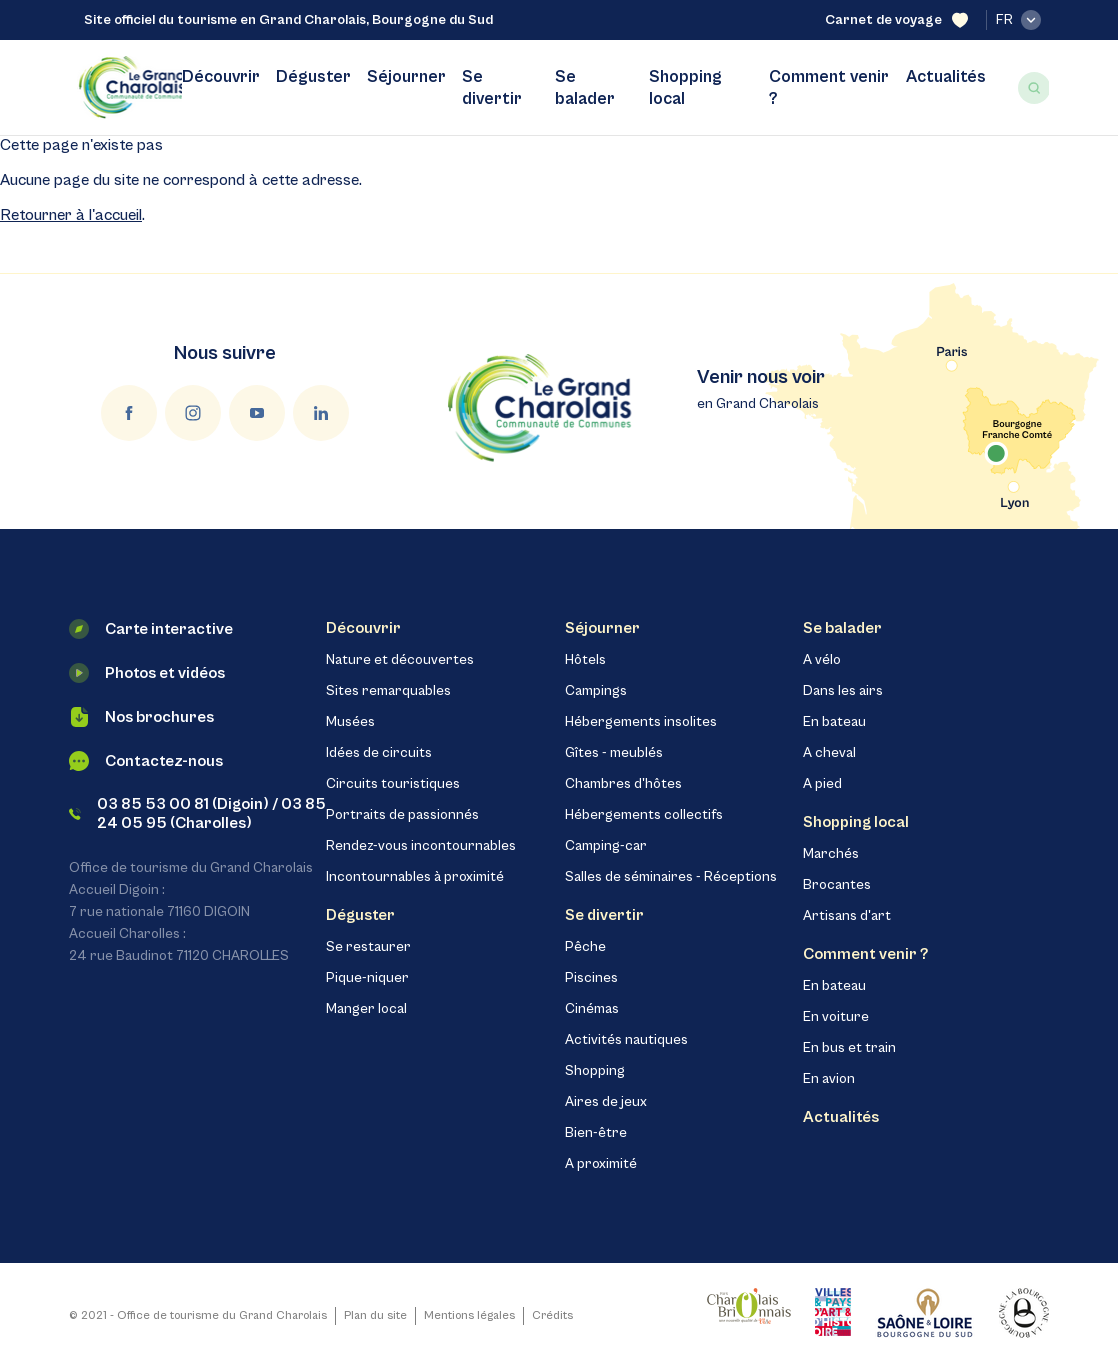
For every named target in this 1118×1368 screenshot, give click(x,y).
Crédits (552, 1315)
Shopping (595, 1071)
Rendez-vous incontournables (421, 846)
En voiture (836, 1017)
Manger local (366, 1009)
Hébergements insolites (641, 722)
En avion (829, 1079)
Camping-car (606, 846)
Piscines (591, 978)
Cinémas (592, 1009)
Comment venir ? (829, 88)
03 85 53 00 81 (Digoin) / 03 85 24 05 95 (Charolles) (197, 813)
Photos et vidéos (147, 673)
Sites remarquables (388, 691)
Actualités (946, 77)
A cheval (829, 753)
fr (1018, 20)
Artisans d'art (847, 916)
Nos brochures (141, 717)
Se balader (585, 88)
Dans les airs (843, 691)
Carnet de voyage (896, 20)
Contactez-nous (146, 761)
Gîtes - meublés (614, 753)
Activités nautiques (626, 1040)
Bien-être (596, 1133)
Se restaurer (368, 947)
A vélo (822, 660)
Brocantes (837, 885)
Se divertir (492, 88)
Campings (596, 691)
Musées (350, 722)
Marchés (831, 854)
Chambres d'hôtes (623, 784)
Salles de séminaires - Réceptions (671, 877)
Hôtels (585, 660)
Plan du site (375, 1315)
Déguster (313, 77)
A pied (822, 784)
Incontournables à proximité (415, 877)
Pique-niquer (367, 978)
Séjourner (406, 77)
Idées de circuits (379, 753)
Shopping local (685, 88)
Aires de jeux (606, 1102)
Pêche (585, 947)
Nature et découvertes (400, 660)
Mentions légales (469, 1315)
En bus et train (849, 1048)
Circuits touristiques (393, 784)
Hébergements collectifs (644, 815)
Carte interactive (151, 629)
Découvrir (221, 77)
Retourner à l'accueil (71, 215)
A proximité (601, 1164)
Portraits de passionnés (402, 815)
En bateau (834, 722)
